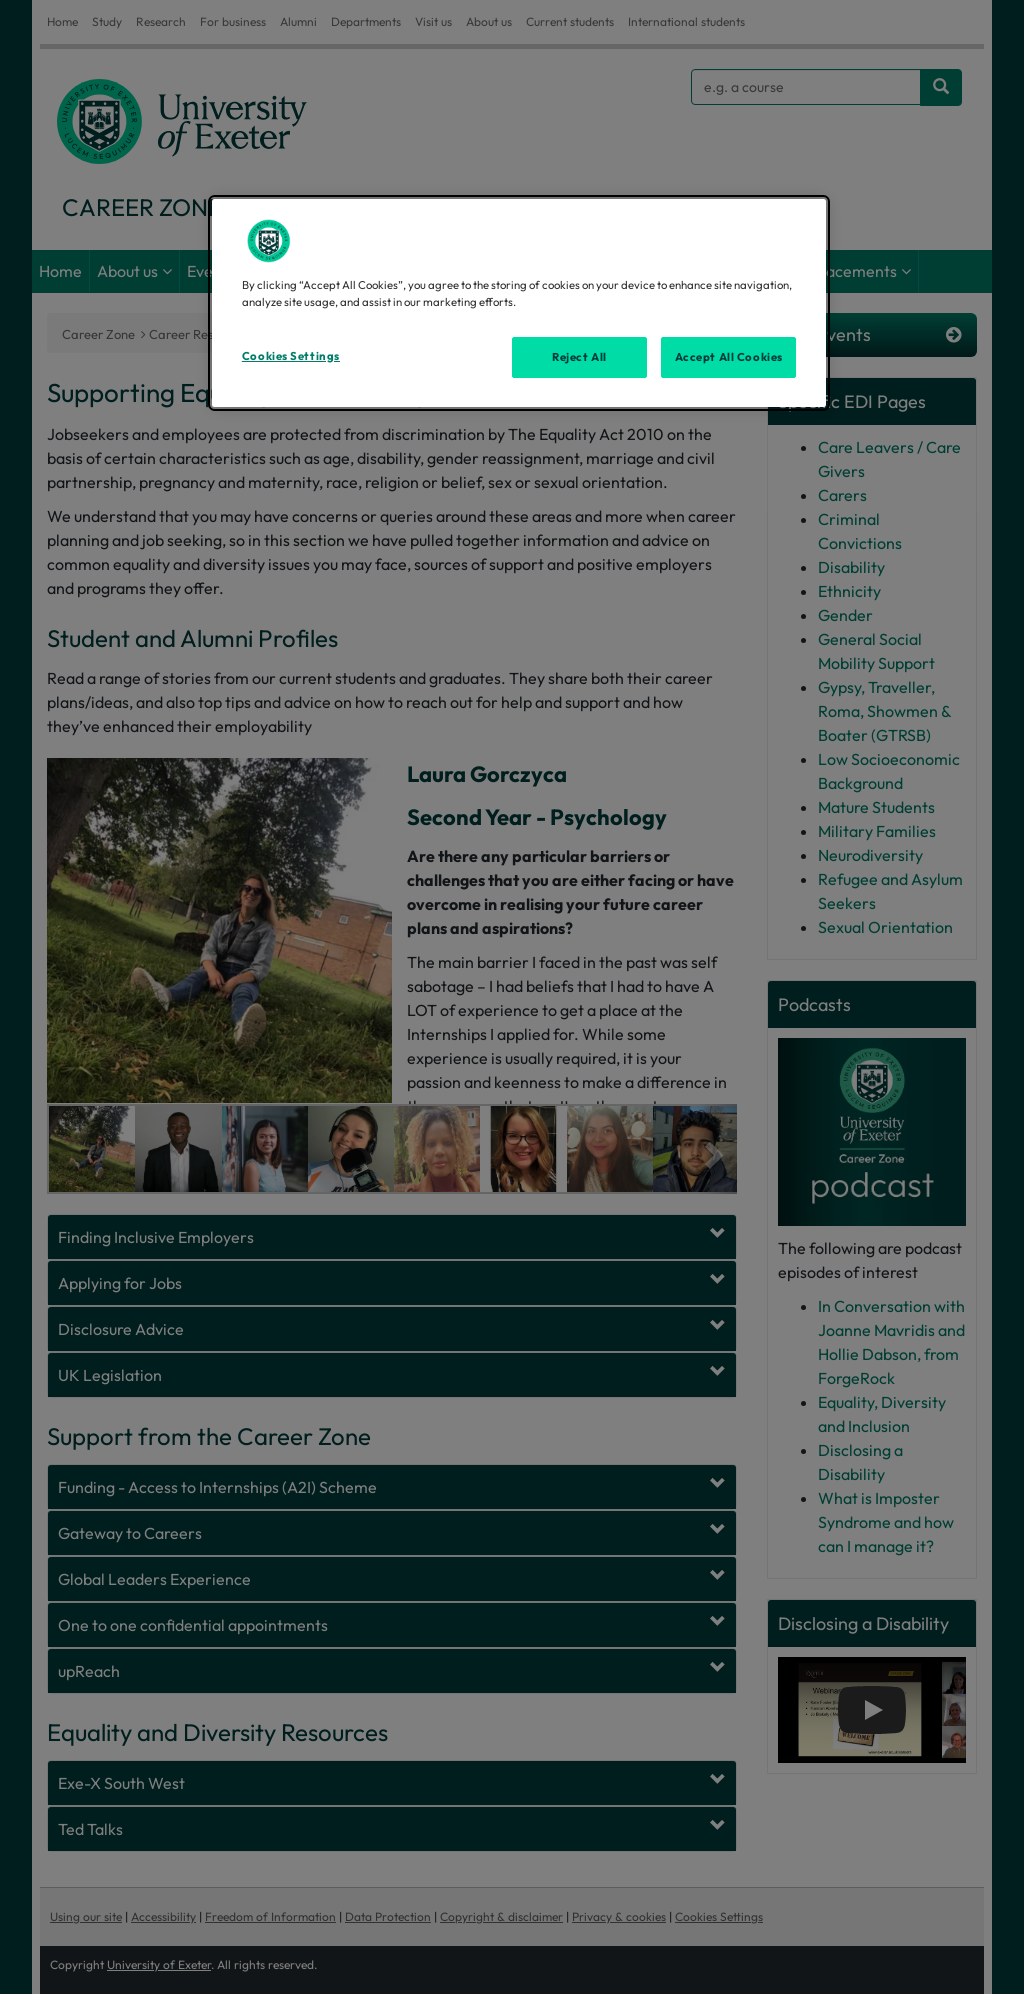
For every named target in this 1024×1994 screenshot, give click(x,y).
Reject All (579, 357)
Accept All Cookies (729, 357)
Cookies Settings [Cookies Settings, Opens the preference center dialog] (291, 356)
